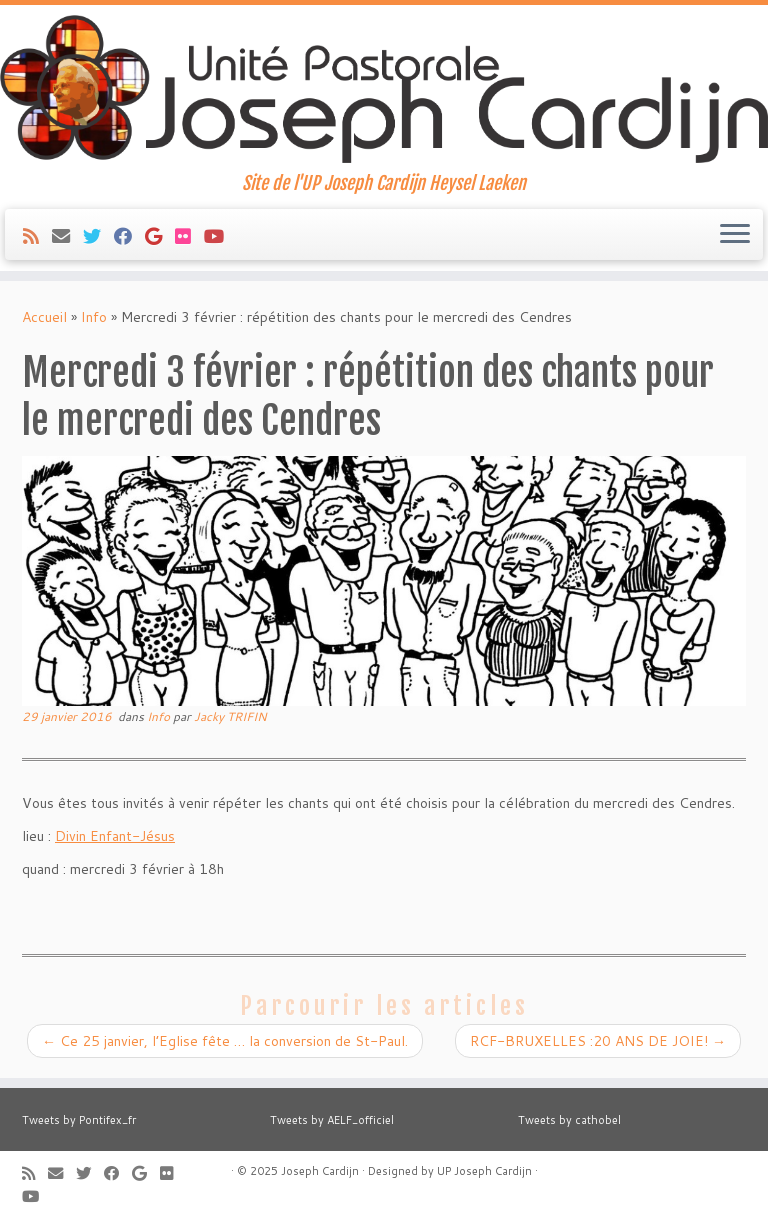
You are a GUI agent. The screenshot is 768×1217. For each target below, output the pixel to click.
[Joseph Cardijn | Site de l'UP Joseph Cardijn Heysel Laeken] (384, 89)
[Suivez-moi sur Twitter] (98, 236)
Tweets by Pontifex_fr (79, 1120)
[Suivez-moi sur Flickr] (189, 236)
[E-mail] (67, 236)
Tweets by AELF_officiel (332, 1120)
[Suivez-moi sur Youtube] (220, 236)
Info (94, 317)
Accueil (44, 317)
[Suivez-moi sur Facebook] (129, 236)
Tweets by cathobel (569, 1120)
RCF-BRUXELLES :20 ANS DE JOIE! (598, 1041)
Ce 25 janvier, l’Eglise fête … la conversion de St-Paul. (225, 1041)
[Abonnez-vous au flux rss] (37, 236)
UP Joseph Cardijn (484, 1171)
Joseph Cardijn (320, 1171)
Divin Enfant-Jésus (115, 836)
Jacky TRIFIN (230, 716)
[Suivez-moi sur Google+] (160, 236)
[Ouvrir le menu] (735, 235)
